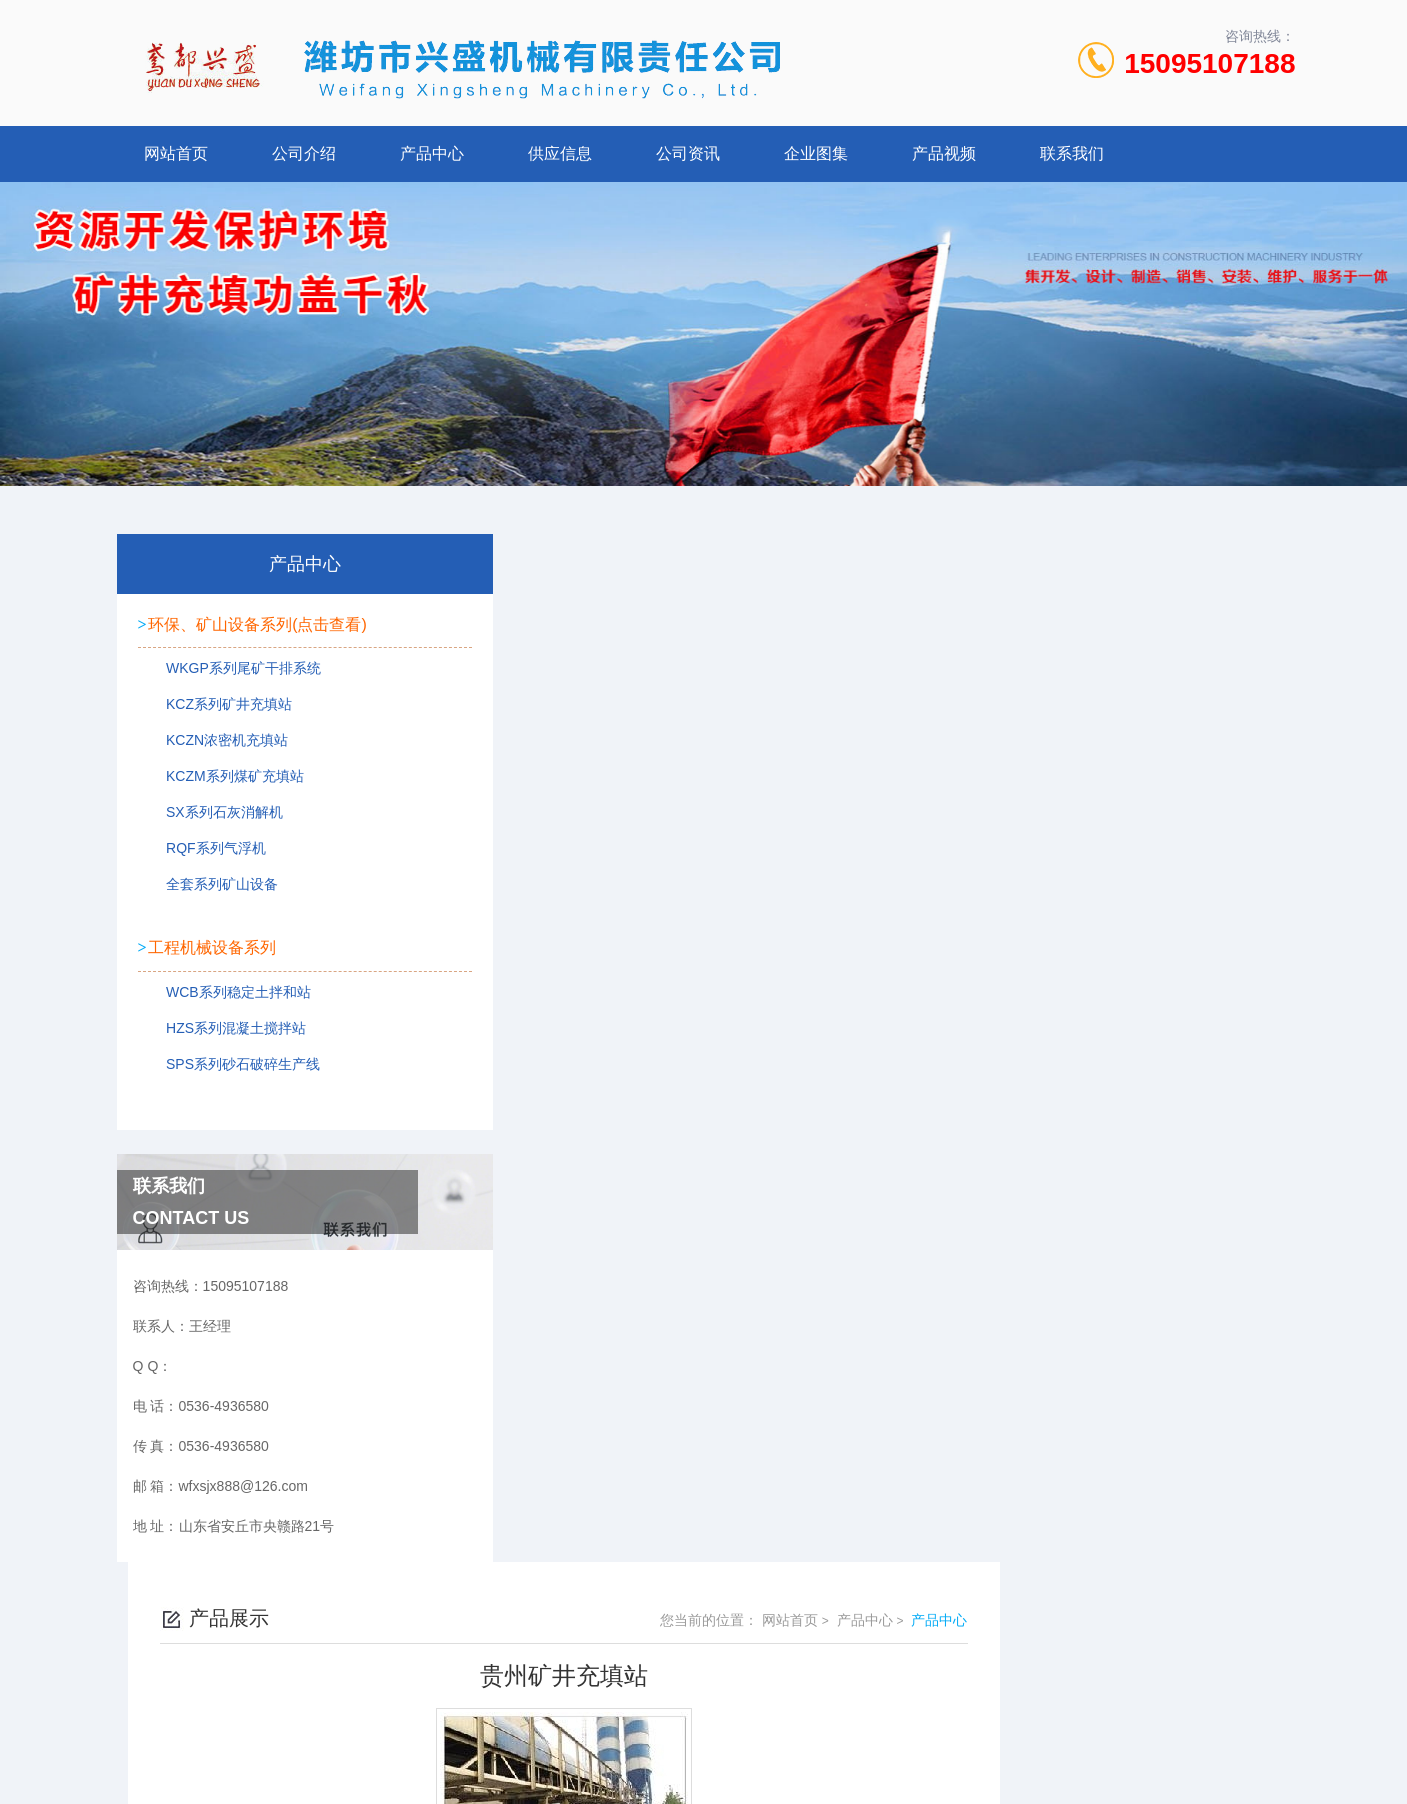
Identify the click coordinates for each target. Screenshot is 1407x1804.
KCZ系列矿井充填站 (220, 710)
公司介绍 (304, 153)
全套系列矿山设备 (213, 890)
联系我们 (1072, 153)
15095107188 (1209, 63)
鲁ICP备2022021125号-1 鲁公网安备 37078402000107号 (851, 1664)
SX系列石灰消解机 (215, 818)
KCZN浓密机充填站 (218, 746)
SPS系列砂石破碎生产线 (234, 1065)
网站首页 (176, 153)
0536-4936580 (616, 1632)
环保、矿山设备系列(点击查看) (257, 621)
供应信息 (560, 153)
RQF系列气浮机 (207, 854)
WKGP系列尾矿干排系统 (234, 674)
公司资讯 (688, 153)
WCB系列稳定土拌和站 (229, 993)
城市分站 (158, 1751)
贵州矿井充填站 (577, 888)
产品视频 (944, 153)
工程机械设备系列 (212, 940)
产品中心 (432, 153)
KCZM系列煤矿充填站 (226, 782)
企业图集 (816, 153)
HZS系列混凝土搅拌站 (227, 1029)
